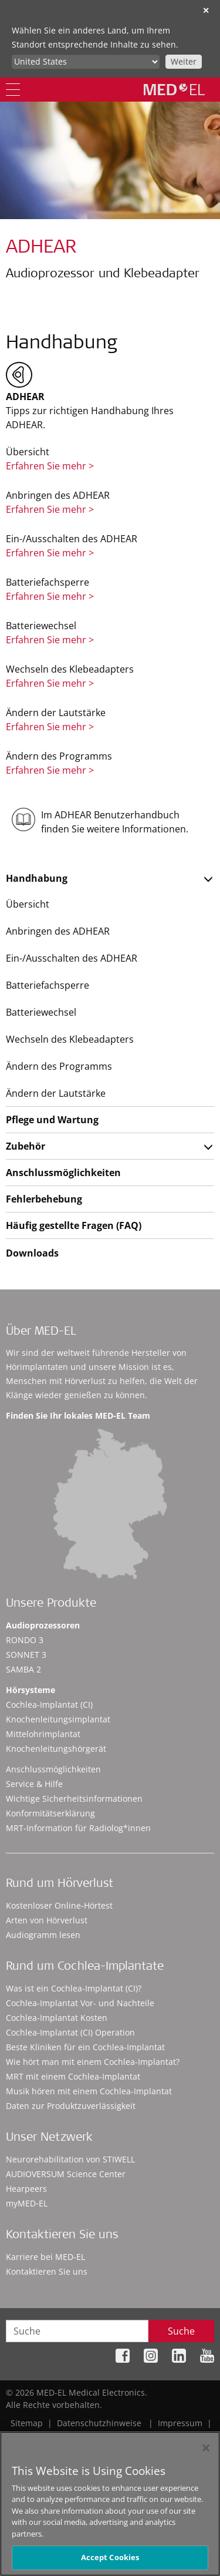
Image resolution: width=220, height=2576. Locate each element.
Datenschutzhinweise (99, 2423)
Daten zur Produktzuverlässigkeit (71, 2105)
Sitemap (27, 2423)
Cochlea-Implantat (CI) (49, 1704)
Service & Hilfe (34, 1783)
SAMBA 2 (23, 1669)
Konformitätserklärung (50, 1813)
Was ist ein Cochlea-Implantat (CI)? (73, 1988)
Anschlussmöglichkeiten (63, 1172)
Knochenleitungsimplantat (58, 1719)
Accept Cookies (110, 2563)
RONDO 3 (24, 1639)
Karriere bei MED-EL (45, 2256)
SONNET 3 (26, 1654)
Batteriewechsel (41, 1012)
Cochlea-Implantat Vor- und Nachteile (80, 2003)
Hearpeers (26, 2188)
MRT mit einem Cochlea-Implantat (73, 2076)
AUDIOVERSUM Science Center (66, 2173)
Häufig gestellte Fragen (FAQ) (73, 1225)
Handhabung (36, 878)
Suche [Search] (181, 2331)
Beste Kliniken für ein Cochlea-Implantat (85, 2047)
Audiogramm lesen (43, 1934)
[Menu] (13, 89)
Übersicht (27, 904)
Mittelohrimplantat (43, 1733)
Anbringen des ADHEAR (58, 931)
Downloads (32, 1253)
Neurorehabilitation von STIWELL (70, 2159)
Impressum (180, 2423)
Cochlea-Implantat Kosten (56, 2017)
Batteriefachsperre (47, 985)
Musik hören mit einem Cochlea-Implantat (89, 2091)
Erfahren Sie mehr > (50, 465)
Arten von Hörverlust (46, 1920)
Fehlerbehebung (44, 1199)
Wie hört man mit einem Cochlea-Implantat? (93, 2061)
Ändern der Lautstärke (56, 1093)
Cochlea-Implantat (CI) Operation (70, 2032)
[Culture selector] (86, 62)
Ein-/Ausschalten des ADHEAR (71, 958)
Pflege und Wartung (52, 1119)
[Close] (206, 2454)
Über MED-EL (41, 1332)
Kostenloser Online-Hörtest (59, 1905)
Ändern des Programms (59, 1066)
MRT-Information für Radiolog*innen (78, 1827)
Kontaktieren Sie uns (46, 2271)
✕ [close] (205, 10)
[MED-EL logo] (174, 89)
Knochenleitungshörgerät (56, 1748)
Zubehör (25, 1146)
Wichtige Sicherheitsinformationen (74, 1798)
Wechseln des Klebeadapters (70, 1039)
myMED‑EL (27, 2203)
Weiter (184, 61)
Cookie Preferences (176, 2435)
